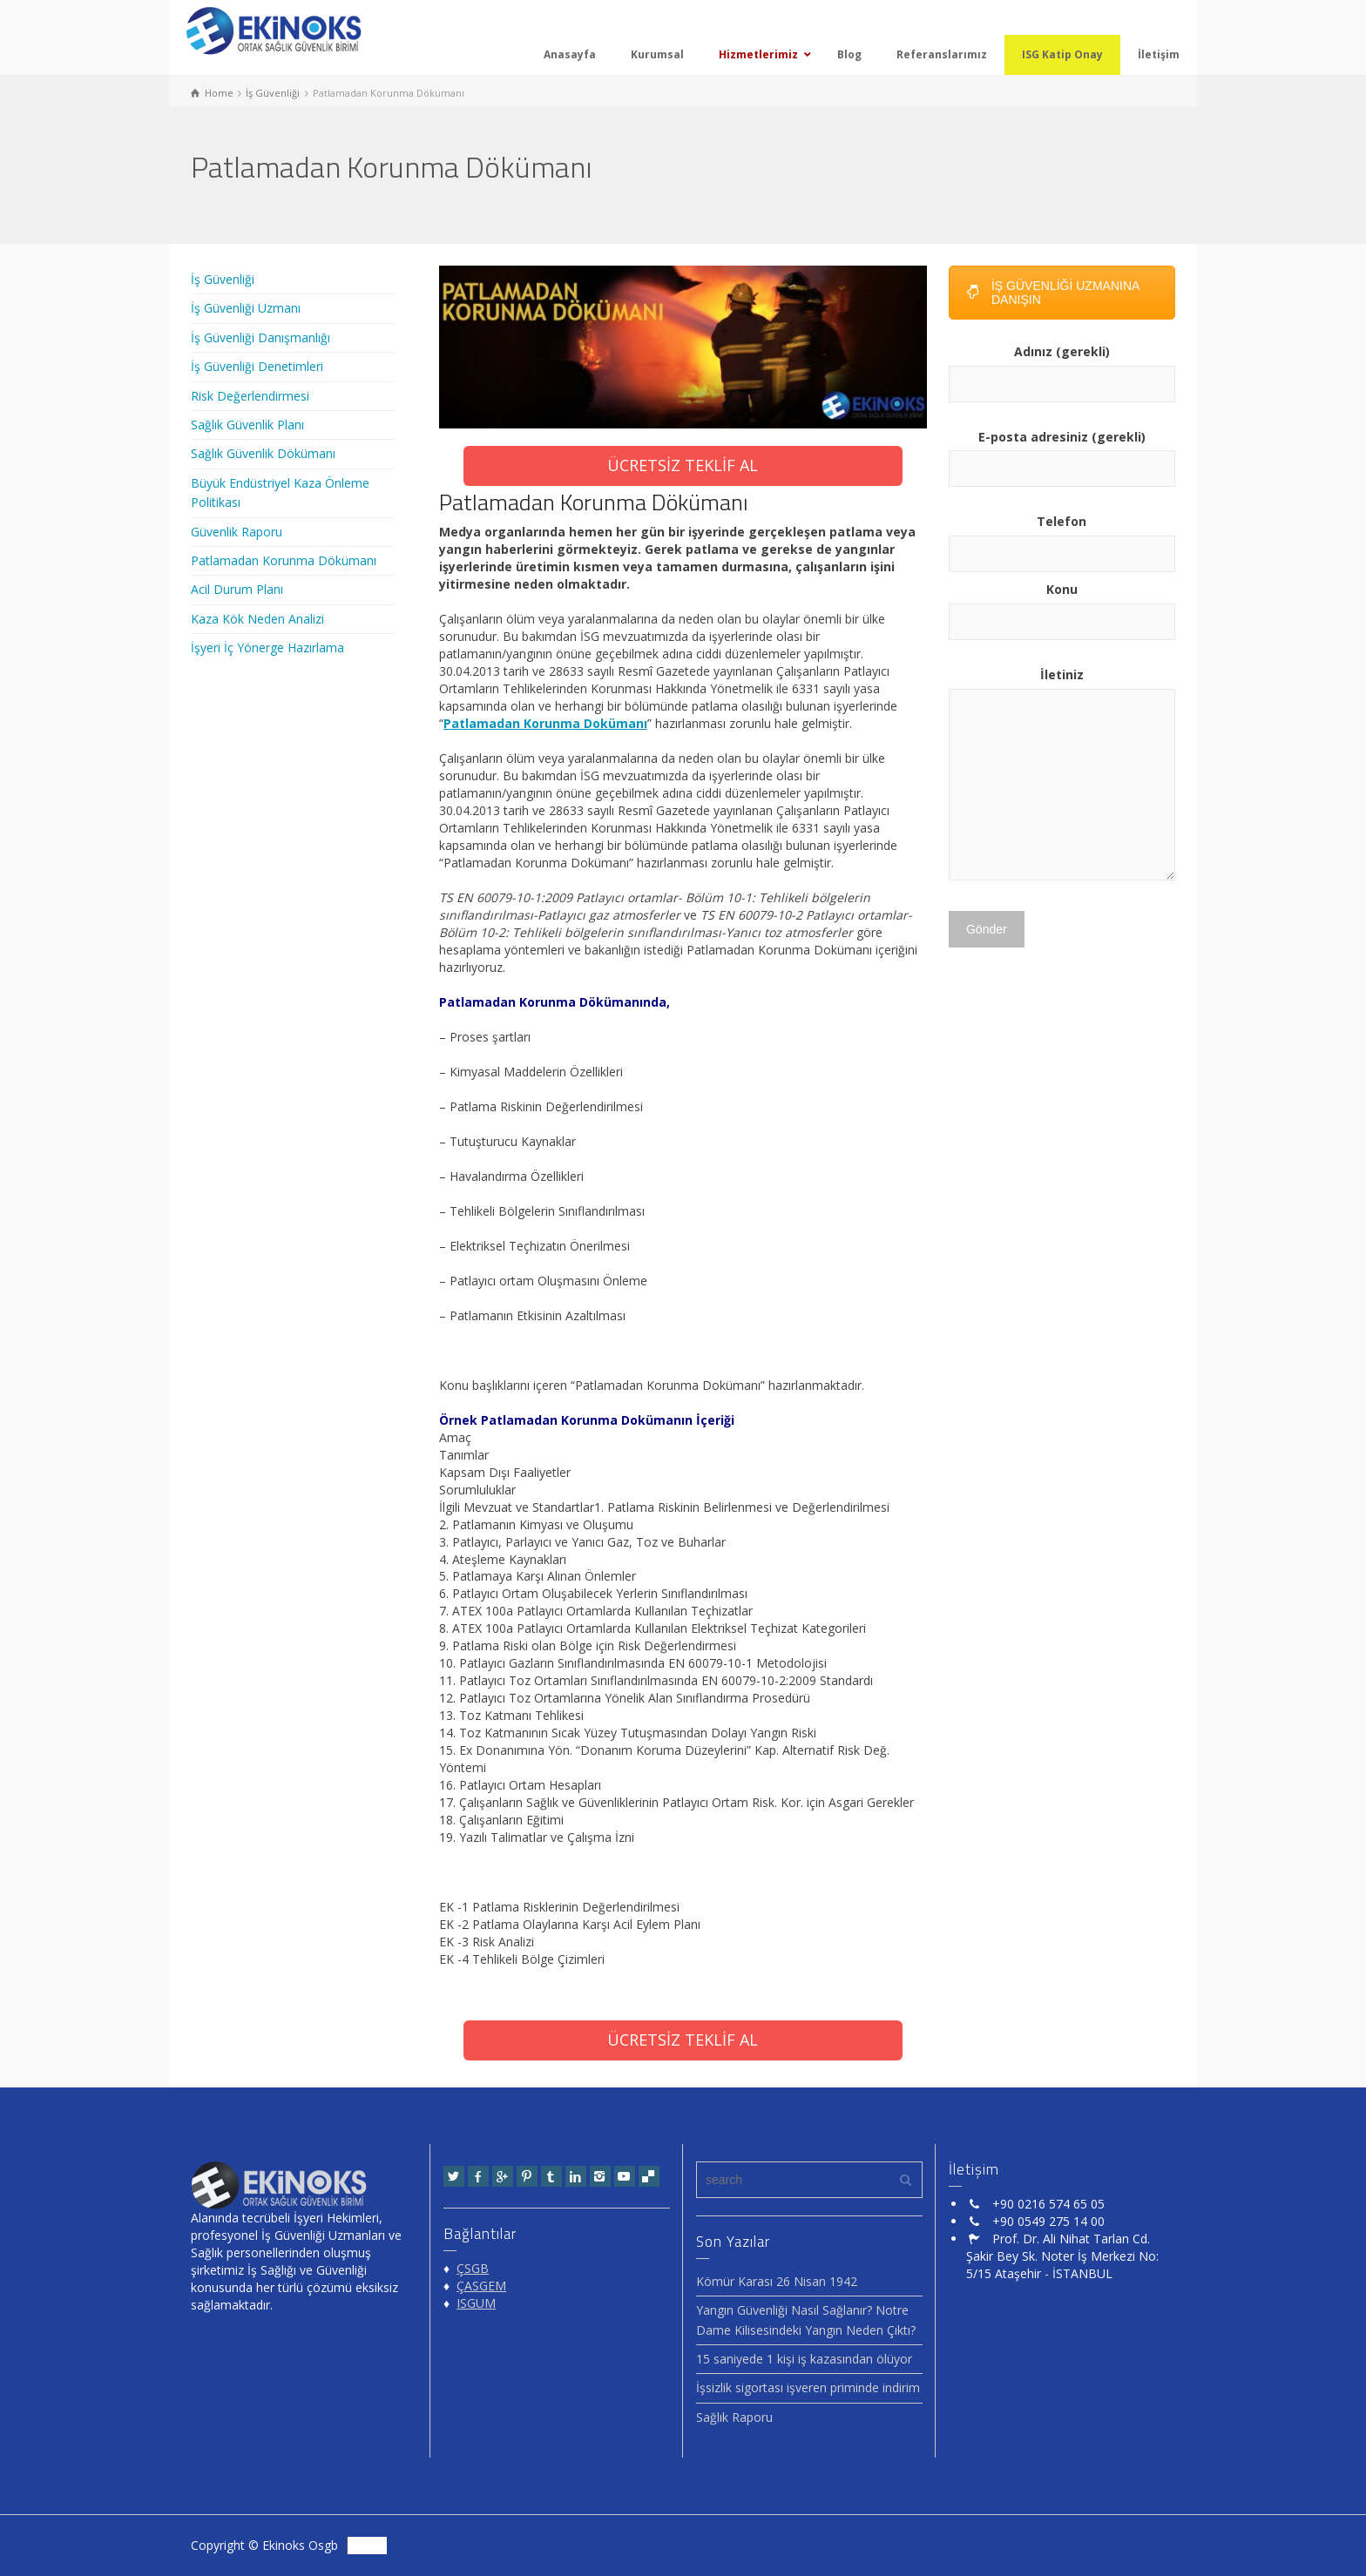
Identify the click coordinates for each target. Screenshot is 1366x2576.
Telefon (1062, 537)
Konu (1062, 605)
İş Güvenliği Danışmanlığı (260, 337)
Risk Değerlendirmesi (250, 396)
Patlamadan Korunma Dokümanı (545, 723)
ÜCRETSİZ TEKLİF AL (682, 465)
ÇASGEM (481, 2285)
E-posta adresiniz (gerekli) (1062, 452)
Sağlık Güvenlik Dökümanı (263, 453)
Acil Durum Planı (237, 589)
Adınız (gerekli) (1062, 367)
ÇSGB (472, 2268)
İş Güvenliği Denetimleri (257, 366)
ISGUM (476, 2303)
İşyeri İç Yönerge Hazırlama (267, 647)
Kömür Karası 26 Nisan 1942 (776, 2281)
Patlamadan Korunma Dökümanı (283, 560)
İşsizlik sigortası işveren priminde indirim (808, 2387)
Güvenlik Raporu (236, 531)
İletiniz (1062, 775)
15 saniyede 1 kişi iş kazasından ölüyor (804, 2358)
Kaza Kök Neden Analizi (257, 618)
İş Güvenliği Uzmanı (246, 308)
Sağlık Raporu (734, 2417)
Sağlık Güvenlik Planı (247, 424)
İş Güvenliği (222, 279)
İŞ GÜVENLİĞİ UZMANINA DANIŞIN (1053, 293)
